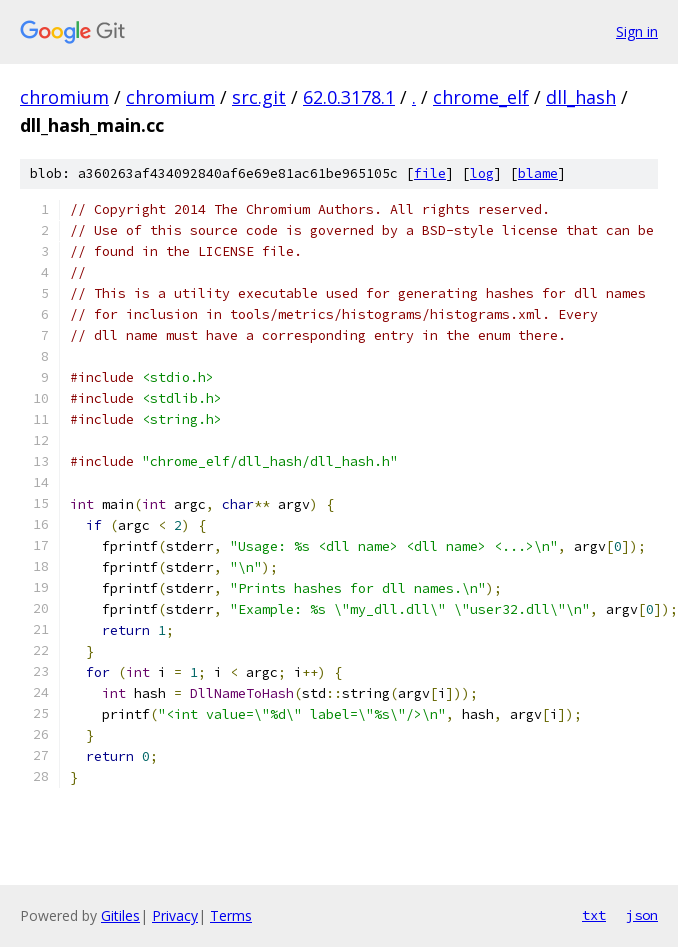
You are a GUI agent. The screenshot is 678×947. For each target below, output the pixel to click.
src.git (259, 97)
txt (594, 915)
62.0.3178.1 (349, 97)
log (482, 173)
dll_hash (581, 97)
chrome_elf (481, 97)
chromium (64, 97)
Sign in (637, 31)
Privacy (175, 915)
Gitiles (120, 915)
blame (538, 173)
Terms (231, 915)
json (642, 915)
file (430, 173)
